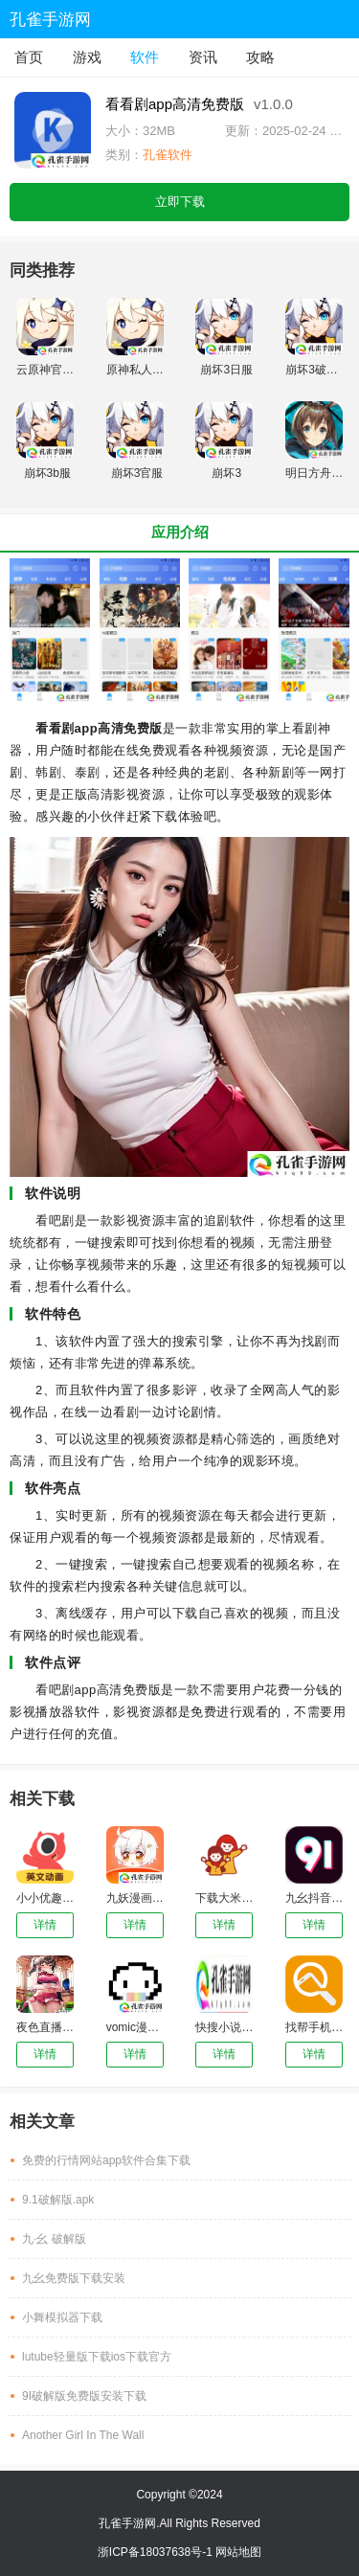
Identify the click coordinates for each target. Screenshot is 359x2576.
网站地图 (238, 2552)
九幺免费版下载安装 (73, 2278)
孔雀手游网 (50, 20)
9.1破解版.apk (58, 2199)
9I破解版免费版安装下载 (84, 2396)
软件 (144, 57)
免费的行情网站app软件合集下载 (106, 2160)
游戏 (87, 57)
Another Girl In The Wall (83, 2435)
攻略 (260, 57)
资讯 (203, 57)
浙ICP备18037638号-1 (156, 2552)
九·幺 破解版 (54, 2239)
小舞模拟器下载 (62, 2317)
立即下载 (180, 201)
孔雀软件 (167, 154)
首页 (28, 57)
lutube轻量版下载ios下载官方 (96, 2356)
